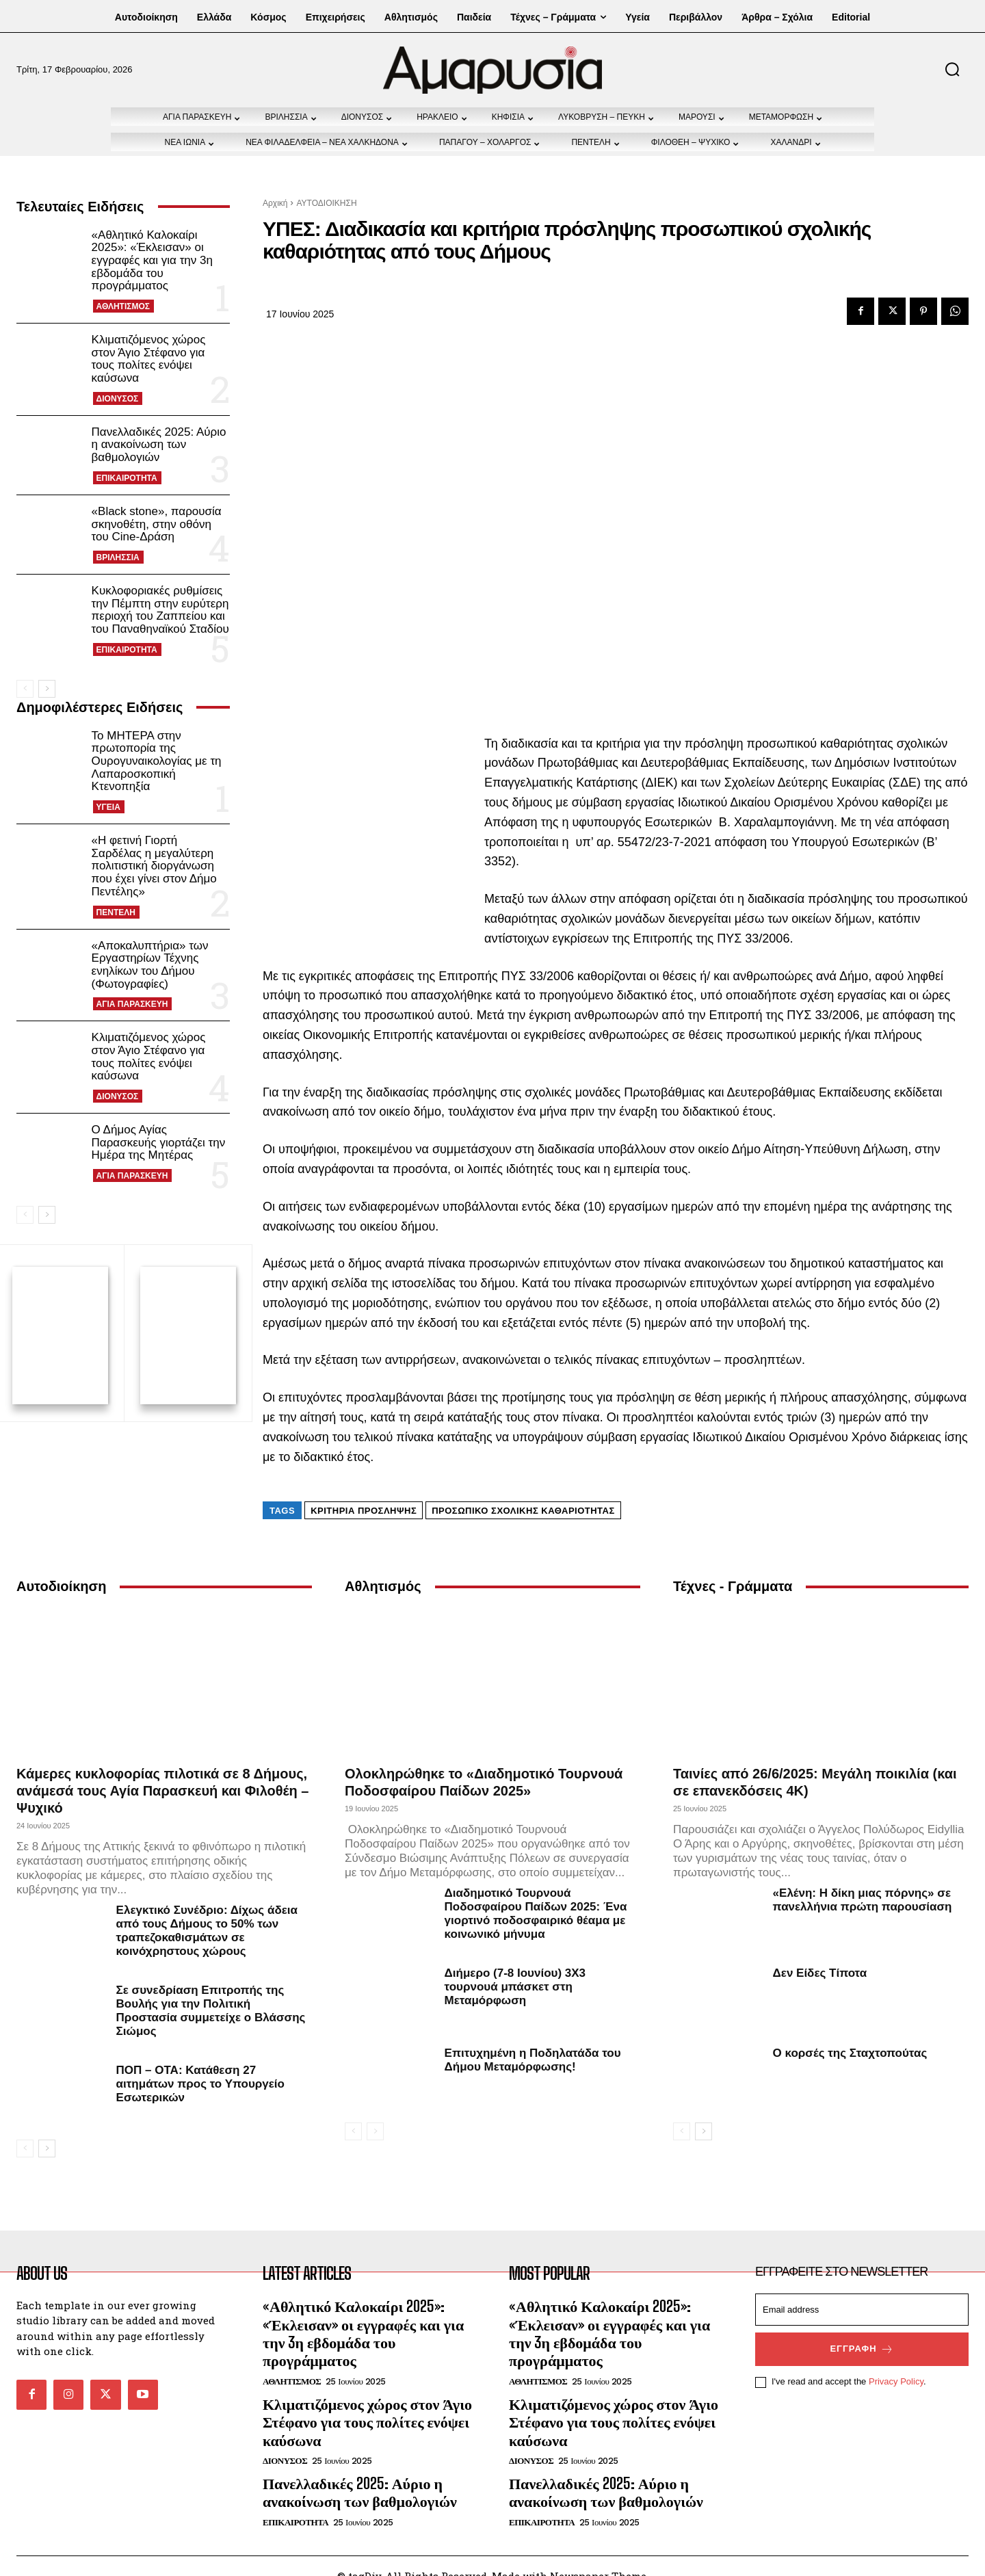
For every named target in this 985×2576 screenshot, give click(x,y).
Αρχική (275, 203)
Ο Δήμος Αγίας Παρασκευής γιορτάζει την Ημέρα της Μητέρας (159, 1142)
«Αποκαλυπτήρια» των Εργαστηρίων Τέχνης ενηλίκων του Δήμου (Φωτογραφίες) (150, 964)
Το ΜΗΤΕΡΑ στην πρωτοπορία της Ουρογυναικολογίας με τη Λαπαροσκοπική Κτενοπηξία (157, 761)
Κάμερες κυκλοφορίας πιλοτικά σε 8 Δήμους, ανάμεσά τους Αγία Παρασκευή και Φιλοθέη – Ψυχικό (162, 1771)
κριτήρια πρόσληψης (364, 1491)
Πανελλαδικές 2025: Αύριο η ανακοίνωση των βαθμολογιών (159, 444)
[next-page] (46, 689)
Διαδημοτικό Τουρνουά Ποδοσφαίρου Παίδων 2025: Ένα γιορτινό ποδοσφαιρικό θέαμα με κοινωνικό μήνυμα (536, 1894)
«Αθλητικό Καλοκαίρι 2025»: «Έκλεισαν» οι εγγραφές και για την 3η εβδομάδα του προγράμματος (152, 260)
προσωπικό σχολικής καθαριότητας (523, 1491)
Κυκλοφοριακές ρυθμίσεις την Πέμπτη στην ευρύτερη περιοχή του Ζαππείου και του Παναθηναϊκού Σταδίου (160, 609)
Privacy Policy (896, 2362)
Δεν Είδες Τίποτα (820, 1953)
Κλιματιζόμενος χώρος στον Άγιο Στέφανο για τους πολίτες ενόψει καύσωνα (149, 358)
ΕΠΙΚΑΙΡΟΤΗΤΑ (126, 478)
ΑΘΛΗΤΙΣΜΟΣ (123, 306)
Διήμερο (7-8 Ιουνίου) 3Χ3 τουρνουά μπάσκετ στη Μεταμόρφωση (515, 1967)
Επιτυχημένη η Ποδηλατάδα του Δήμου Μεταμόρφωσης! (533, 2040)
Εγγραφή (861, 2330)
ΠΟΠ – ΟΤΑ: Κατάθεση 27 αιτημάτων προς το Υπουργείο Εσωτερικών (200, 2064)
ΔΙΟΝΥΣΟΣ (117, 399)
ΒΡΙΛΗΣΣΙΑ (118, 557)
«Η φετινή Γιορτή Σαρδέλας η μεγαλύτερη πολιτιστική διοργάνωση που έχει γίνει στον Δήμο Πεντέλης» (154, 866)
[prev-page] (25, 689)
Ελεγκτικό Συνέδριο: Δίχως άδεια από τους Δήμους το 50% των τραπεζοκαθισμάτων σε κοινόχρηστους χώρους (207, 1911)
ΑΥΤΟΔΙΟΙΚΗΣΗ (326, 203)
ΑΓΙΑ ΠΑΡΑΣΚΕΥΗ (132, 1004)
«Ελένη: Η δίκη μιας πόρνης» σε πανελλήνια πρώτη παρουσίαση (862, 1880)
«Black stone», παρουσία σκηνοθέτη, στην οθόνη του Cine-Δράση (157, 524)
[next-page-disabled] (375, 2111)
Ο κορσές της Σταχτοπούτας (850, 2033)
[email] (862, 2290)
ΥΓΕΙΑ (108, 807)
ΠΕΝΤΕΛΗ (115, 912)
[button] (952, 69)
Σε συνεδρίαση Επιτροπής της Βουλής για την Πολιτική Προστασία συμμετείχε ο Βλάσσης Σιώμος (211, 1991)
